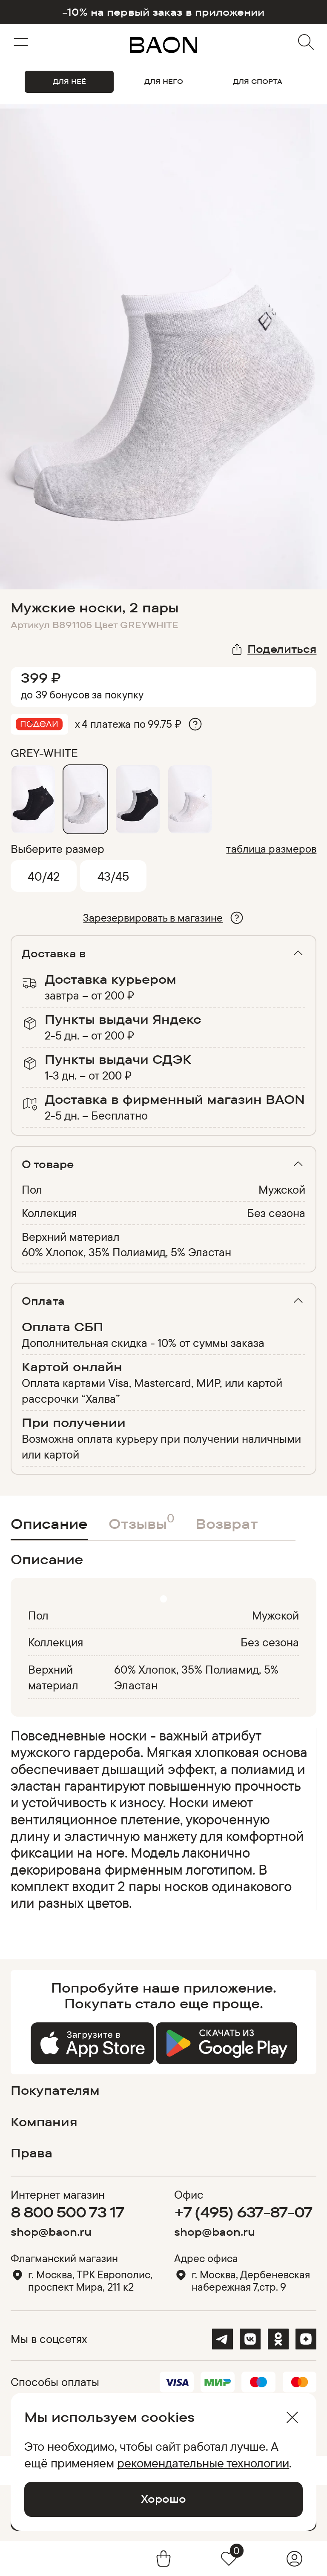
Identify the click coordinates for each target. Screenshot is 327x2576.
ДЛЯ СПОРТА (257, 81)
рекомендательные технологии (203, 2462)
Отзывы (142, 1521)
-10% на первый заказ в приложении (163, 12)
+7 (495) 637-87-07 (243, 2212)
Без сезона (276, 1213)
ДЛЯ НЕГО (163, 81)
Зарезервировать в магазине (153, 917)
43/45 (113, 876)
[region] (161, 1819)
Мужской (281, 1189)
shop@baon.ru (51, 2232)
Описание (49, 1523)
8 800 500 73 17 (67, 2212)
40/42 (44, 876)
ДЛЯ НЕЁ (69, 81)
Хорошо (163, 2498)
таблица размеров (271, 848)
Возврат (226, 1523)
